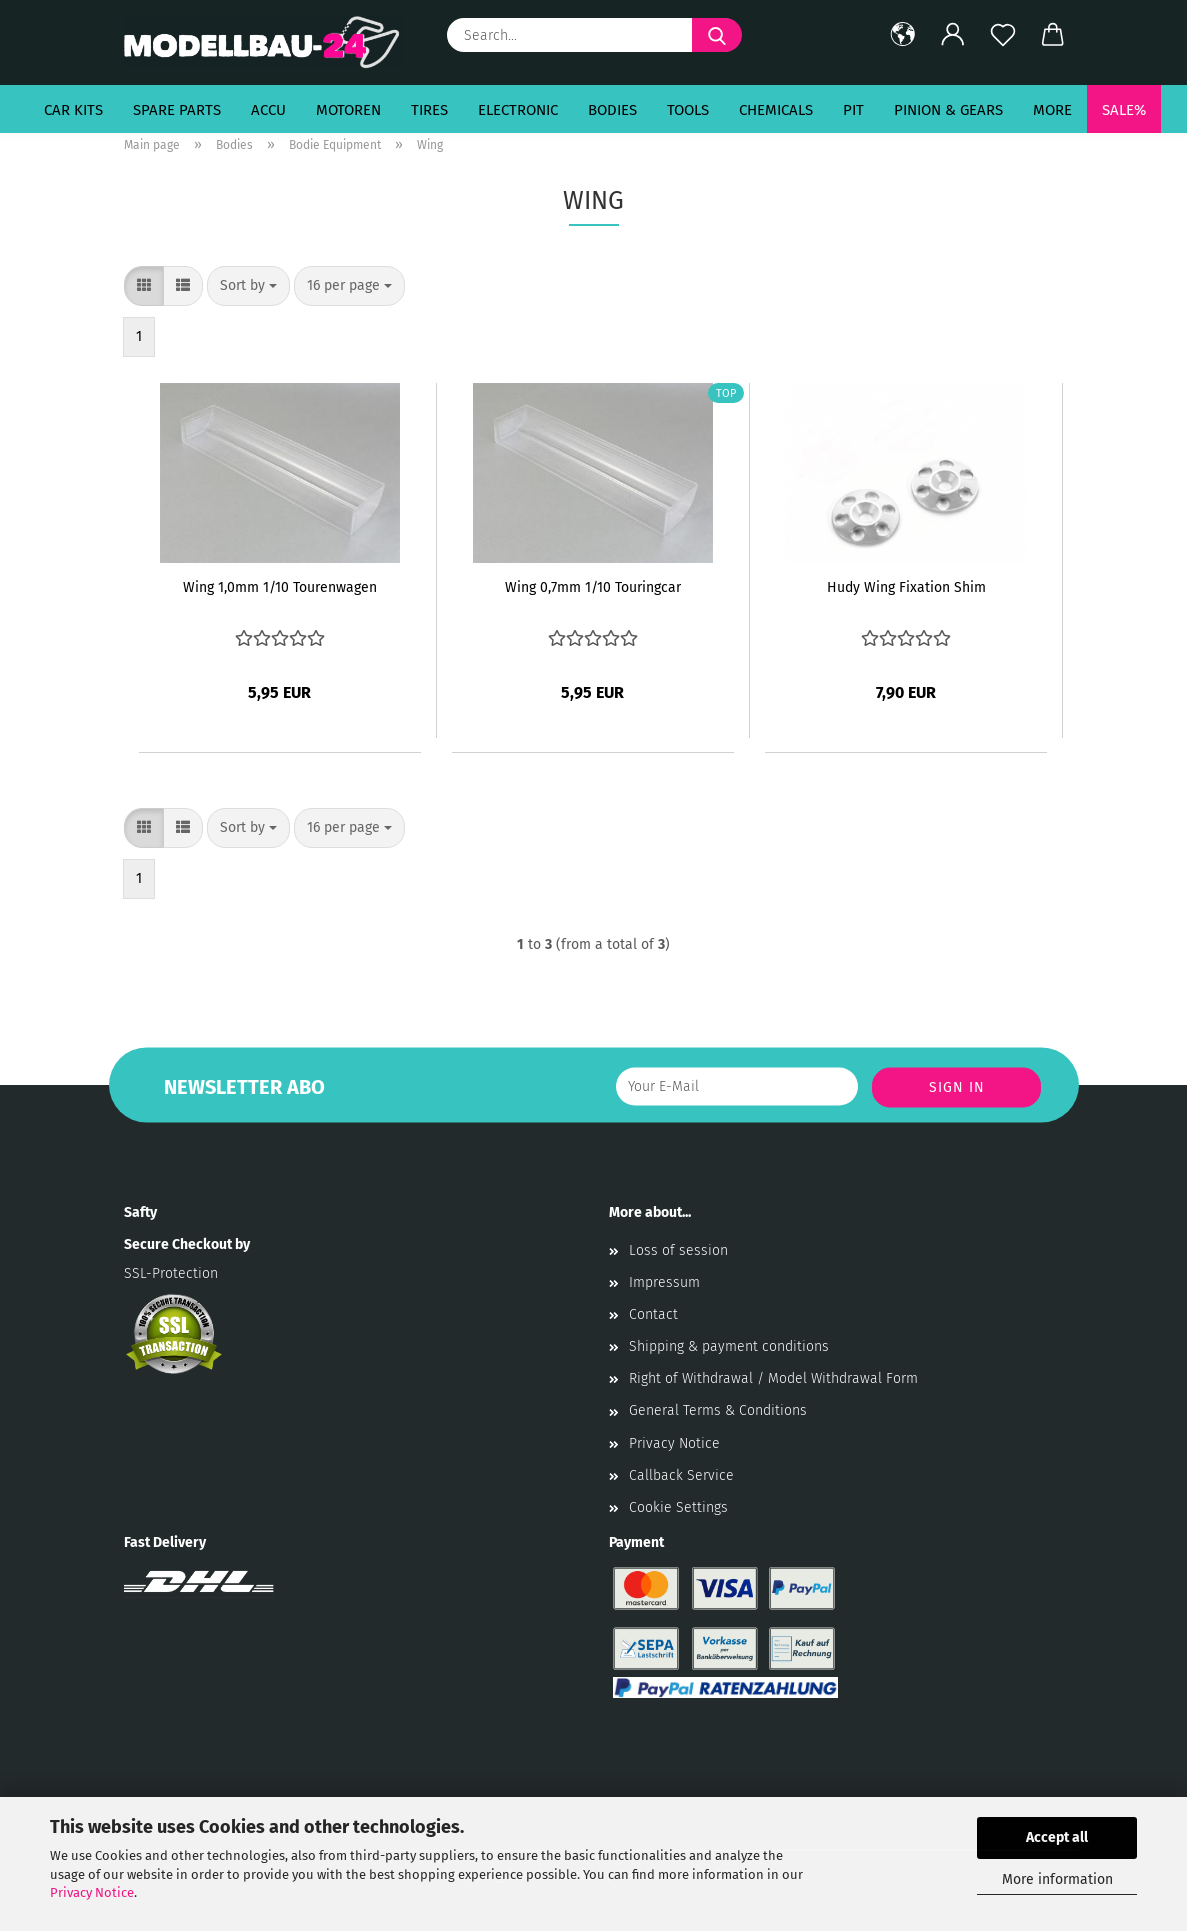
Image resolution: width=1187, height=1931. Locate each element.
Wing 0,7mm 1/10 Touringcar (593, 587)
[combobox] (248, 286)
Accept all (1057, 1837)
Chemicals (776, 110)
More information (1057, 1879)
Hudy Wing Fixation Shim (906, 587)
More (1052, 110)
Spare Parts (177, 110)
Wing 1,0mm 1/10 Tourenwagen (280, 587)
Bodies (612, 110)
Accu (268, 110)
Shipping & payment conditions (729, 1346)
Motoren (348, 110)
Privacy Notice (92, 1892)
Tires (429, 110)
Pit (853, 110)
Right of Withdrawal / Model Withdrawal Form (773, 1378)
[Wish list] (1003, 35)
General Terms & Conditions (718, 1410)
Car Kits (73, 110)
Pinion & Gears (948, 110)
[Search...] (717, 35)
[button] (903, 35)
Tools (688, 110)
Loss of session (678, 1250)
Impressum (664, 1282)
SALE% (1124, 110)
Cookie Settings (678, 1507)
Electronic (518, 110)
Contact (653, 1314)
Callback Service (681, 1475)
